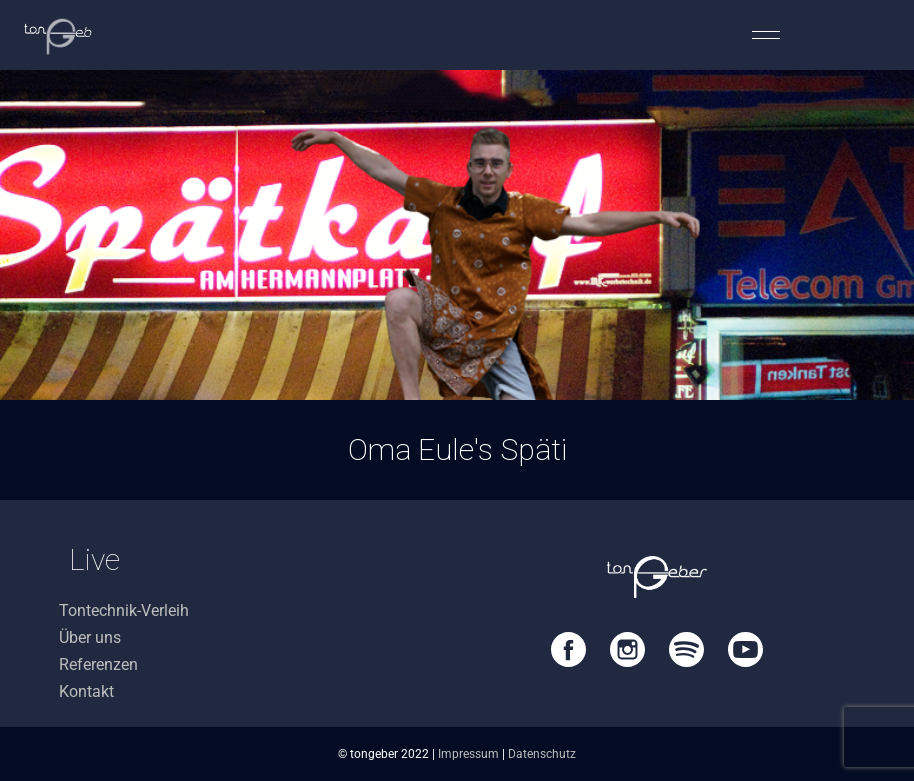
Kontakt (86, 691)
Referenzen (98, 664)
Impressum (468, 754)
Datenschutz (542, 754)
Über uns (90, 637)
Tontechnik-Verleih (124, 610)
